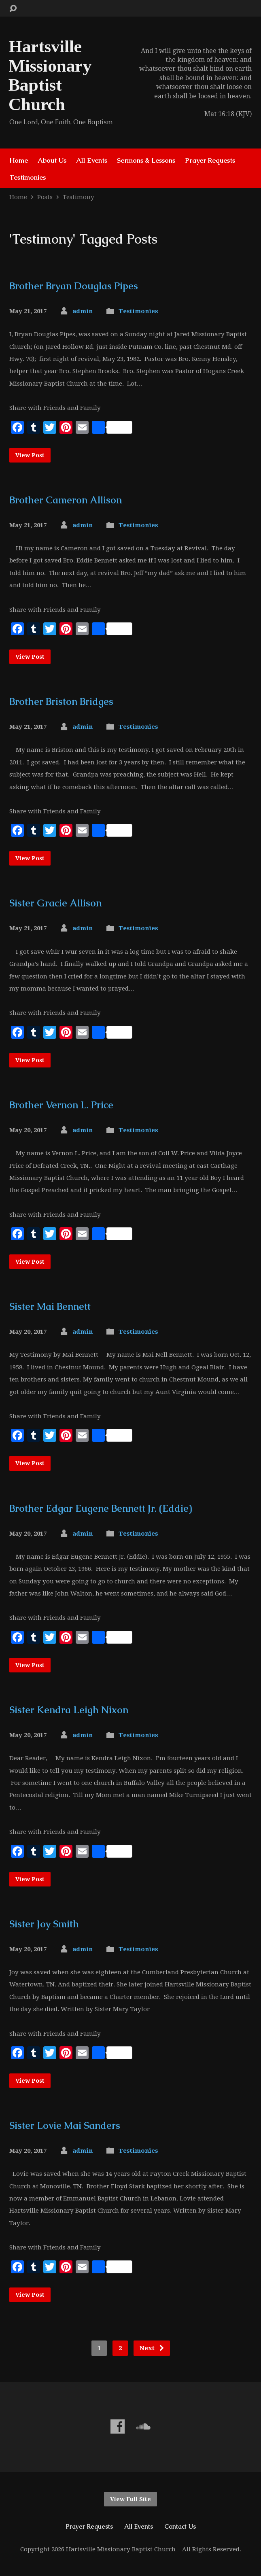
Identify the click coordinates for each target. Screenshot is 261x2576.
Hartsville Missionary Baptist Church (50, 75)
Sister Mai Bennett (50, 1306)
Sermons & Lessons (146, 160)
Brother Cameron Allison (65, 500)
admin (82, 311)
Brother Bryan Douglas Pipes (73, 286)
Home (18, 160)
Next (152, 2348)
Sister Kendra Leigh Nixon (68, 1710)
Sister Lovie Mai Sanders (64, 2125)
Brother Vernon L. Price (61, 1105)
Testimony (78, 197)
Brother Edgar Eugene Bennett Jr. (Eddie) (100, 1508)
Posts (45, 197)
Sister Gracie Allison (55, 903)
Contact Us (180, 2526)
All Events (91, 160)
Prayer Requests (210, 160)
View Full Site (130, 2499)
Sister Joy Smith (44, 1924)
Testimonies (27, 177)
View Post (30, 455)
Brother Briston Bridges (61, 701)
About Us (52, 160)
